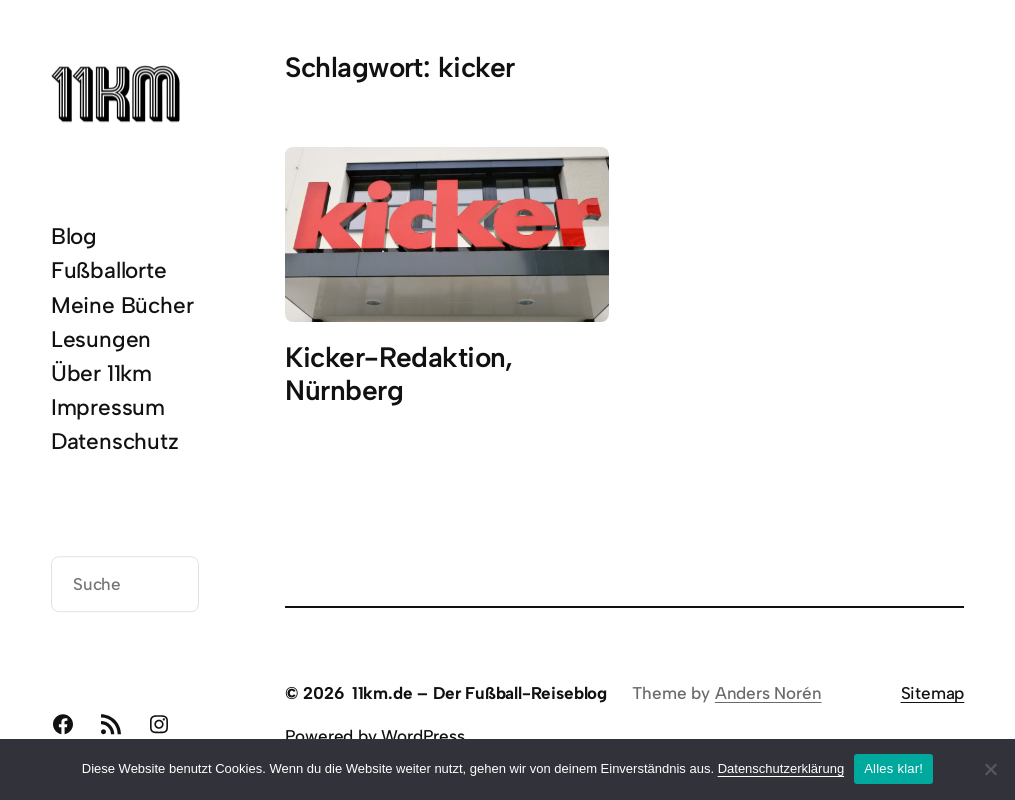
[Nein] (990, 769)
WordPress (422, 736)
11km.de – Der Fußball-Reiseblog (479, 693)
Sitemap (933, 693)
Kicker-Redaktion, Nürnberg (398, 373)
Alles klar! (893, 768)
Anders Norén (768, 693)
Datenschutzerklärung (781, 768)
